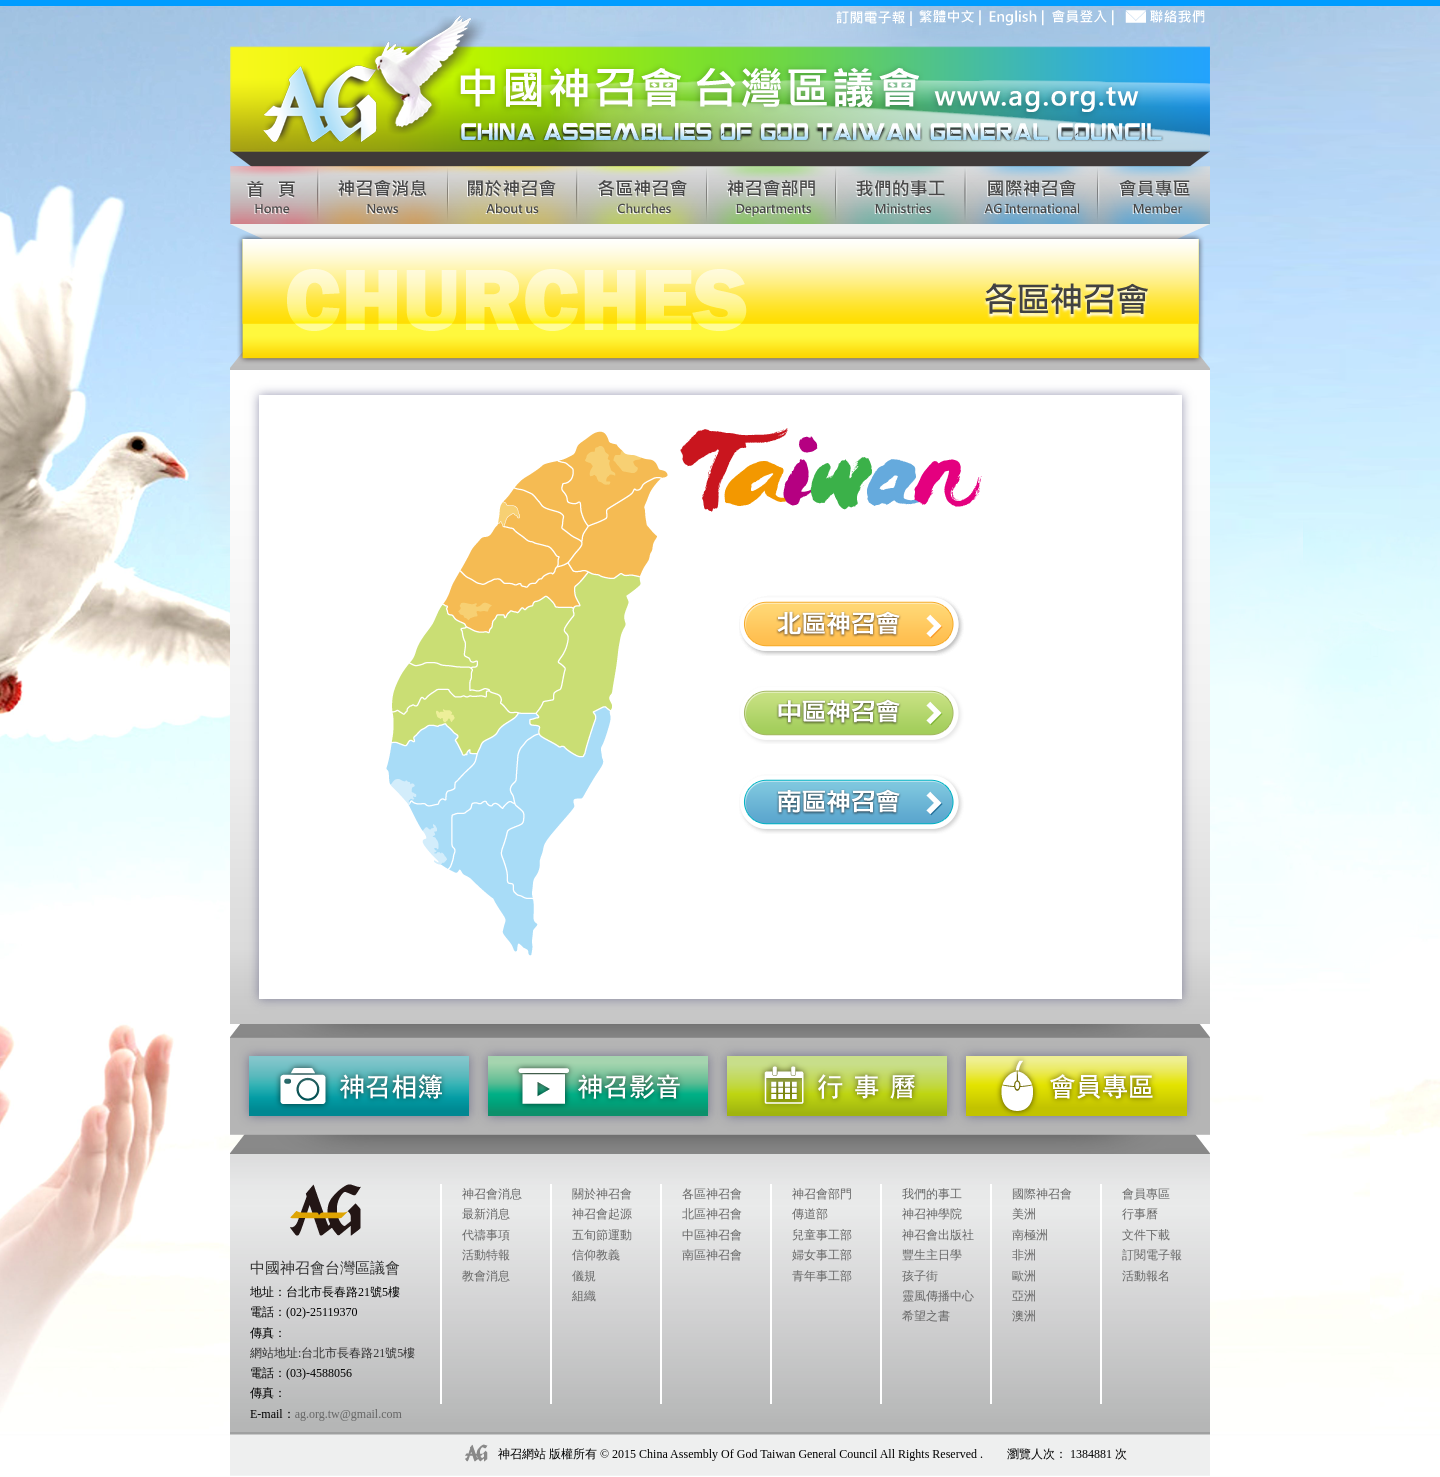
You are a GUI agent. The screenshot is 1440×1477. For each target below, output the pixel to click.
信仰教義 (596, 1255)
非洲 (1024, 1255)
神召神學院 (932, 1214)
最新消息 (486, 1214)
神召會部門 (822, 1194)
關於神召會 (602, 1194)
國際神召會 (1042, 1194)
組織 (584, 1296)
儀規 (584, 1276)
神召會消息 (492, 1194)
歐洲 (1024, 1276)
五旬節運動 (602, 1235)
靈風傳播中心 (938, 1296)
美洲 (1024, 1214)
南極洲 (1030, 1235)
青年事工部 (822, 1276)
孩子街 (920, 1276)
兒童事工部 (822, 1235)
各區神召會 (712, 1194)
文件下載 (1146, 1235)
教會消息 (486, 1276)
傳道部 (810, 1214)
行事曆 (1140, 1214)
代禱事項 (486, 1235)
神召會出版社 (938, 1235)
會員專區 (1146, 1194)
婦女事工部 (822, 1255)
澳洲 (1024, 1316)
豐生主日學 (932, 1255)
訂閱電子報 (1152, 1255)
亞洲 (1024, 1296)
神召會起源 (602, 1214)
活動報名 (1146, 1276)
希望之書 (926, 1316)
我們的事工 (932, 1194)
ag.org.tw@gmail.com (348, 1414)
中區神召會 (712, 1235)
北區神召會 (712, 1214)
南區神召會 (712, 1255)
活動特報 (486, 1255)
